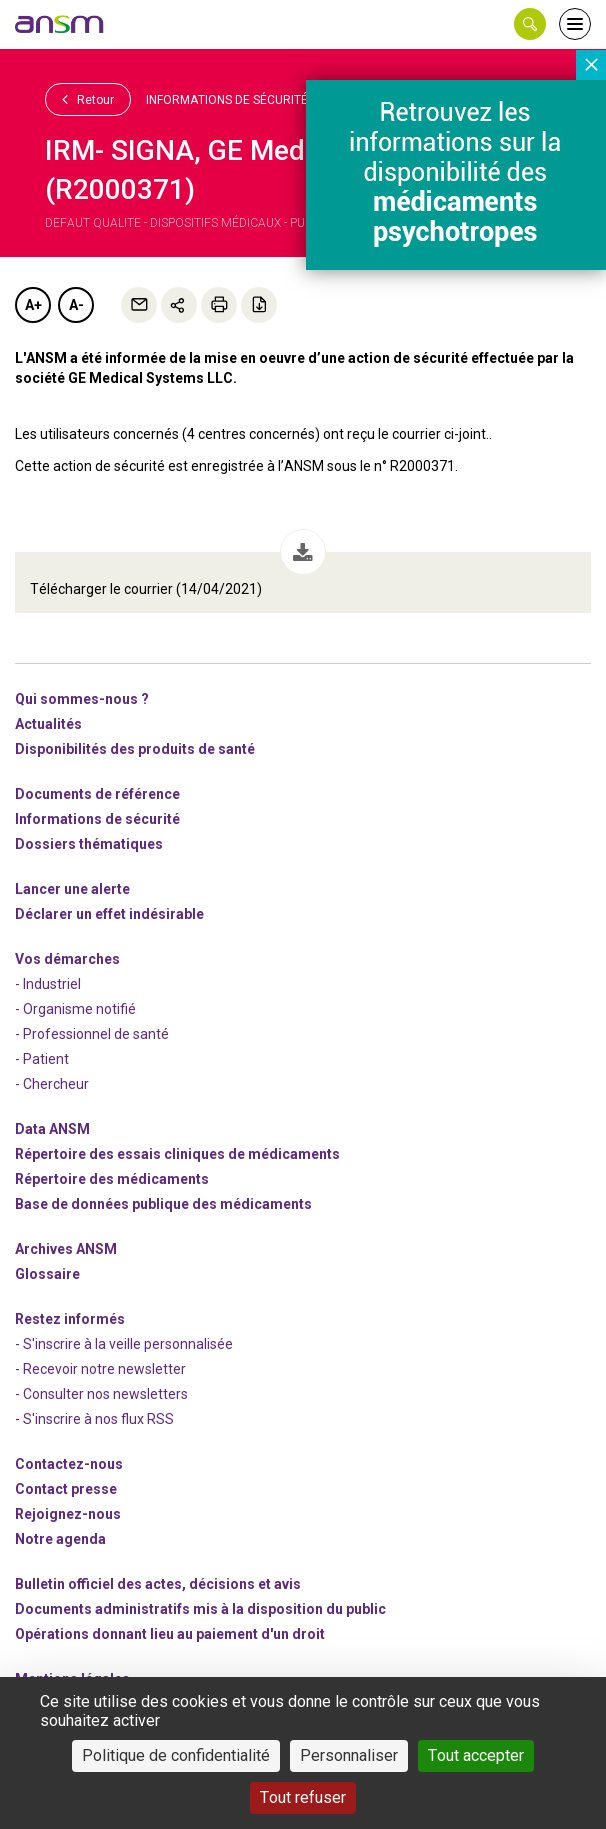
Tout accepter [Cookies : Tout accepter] (476, 1755)
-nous (68, 1514)
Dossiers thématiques (89, 844)
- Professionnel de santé (92, 1034)
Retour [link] (88, 99)
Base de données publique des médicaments (163, 1204)
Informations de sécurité (227, 100)
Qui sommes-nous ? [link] (82, 699)
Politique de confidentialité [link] (176, 1755)
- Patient (42, 1059)
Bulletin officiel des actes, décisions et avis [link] (158, 1584)
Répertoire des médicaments (112, 1179)
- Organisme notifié (75, 1009)
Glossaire (47, 1274)
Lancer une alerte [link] (72, 889)
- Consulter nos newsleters (101, 1394)
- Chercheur (52, 1084)
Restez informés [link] (70, 1319)
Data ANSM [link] (52, 1129)
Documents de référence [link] (97, 794)
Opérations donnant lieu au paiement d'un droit (170, 1634)
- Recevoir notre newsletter (100, 1369)
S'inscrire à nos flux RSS (98, 1419)
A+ (33, 305)
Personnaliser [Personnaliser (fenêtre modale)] (349, 1755)
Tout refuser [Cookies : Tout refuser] (303, 1797)
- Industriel (48, 984)
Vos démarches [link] (67, 959)
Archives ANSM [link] (66, 1249)
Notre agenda (60, 1539)
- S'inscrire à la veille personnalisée (124, 1344)
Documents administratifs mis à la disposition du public (200, 1609)
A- (76, 305)
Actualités (48, 724)
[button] (530, 24)
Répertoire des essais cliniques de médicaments (177, 1154)
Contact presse (66, 1489)
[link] (60, 24)
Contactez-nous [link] (69, 1464)
